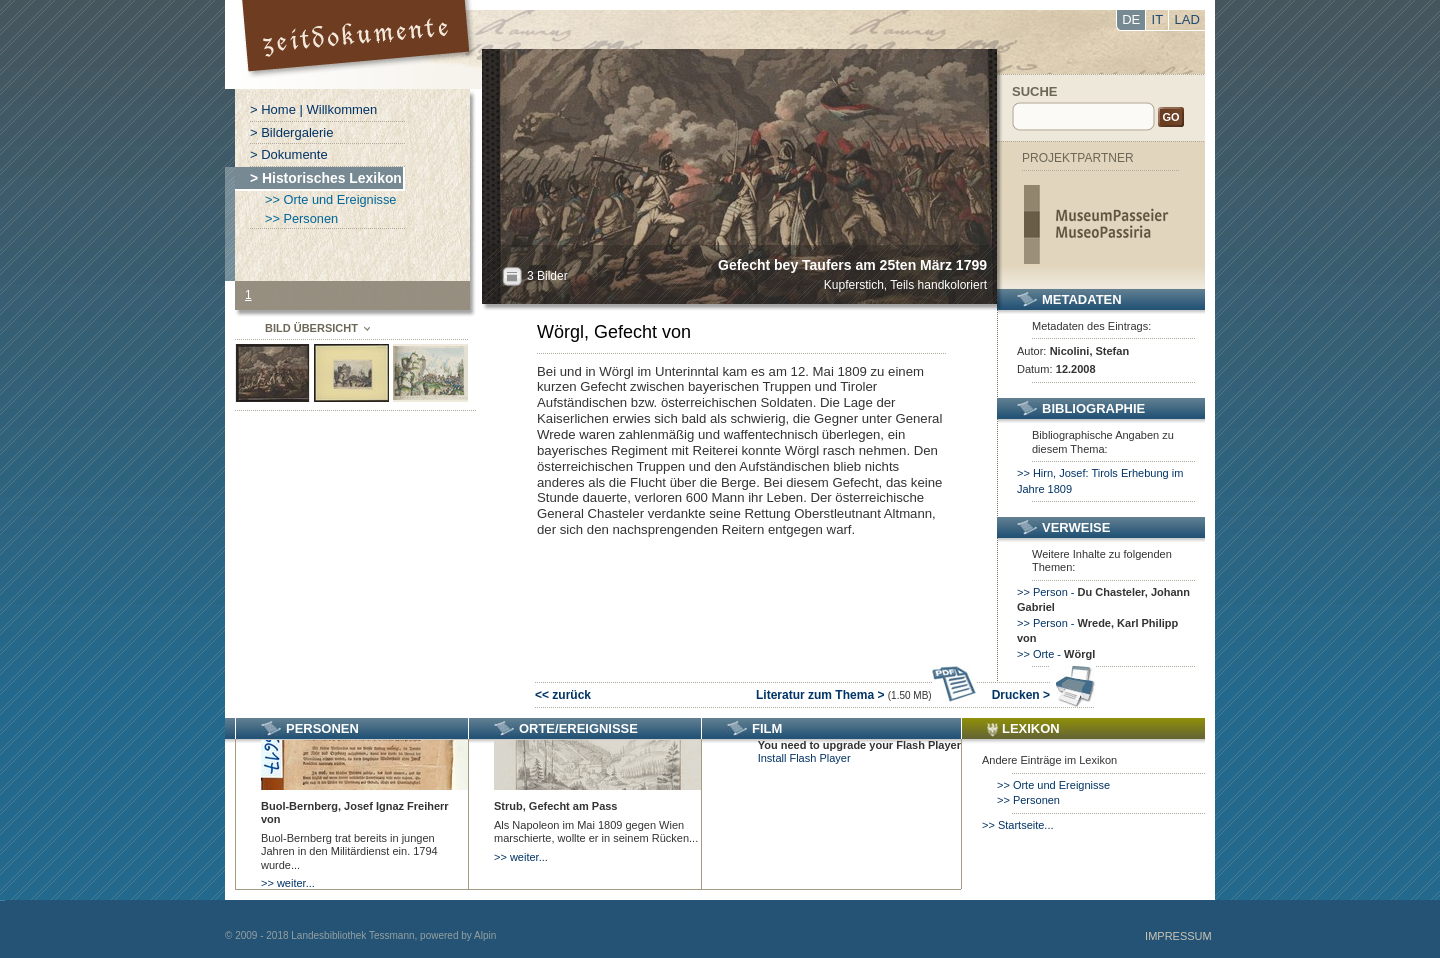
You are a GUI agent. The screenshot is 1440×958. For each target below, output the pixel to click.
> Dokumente (289, 154)
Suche (1035, 91)
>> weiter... (288, 883)
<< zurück (563, 695)
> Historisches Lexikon (326, 178)
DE (1131, 19)
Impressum (1178, 936)
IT (1158, 19)
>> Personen (301, 218)
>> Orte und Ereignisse (330, 199)
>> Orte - (1056, 654)
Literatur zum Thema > (866, 695)
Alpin (485, 935)
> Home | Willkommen (313, 109)
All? (512, 276)
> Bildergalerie (291, 132)
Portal (358, 44)
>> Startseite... (1018, 825)
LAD (1187, 19)
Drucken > (1043, 695)
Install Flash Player (804, 758)
